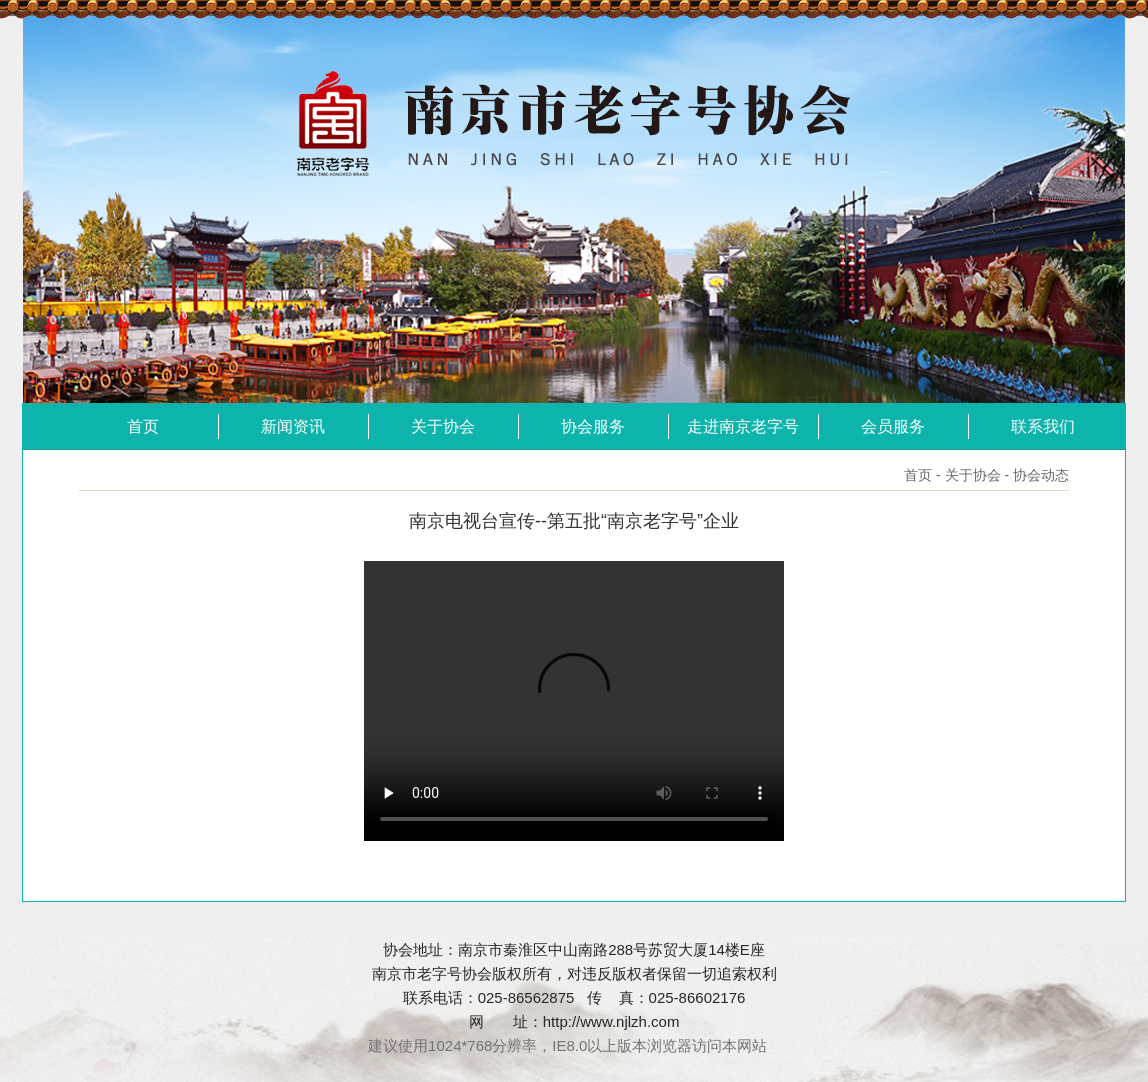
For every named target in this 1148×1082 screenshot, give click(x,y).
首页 (143, 426)
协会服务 (593, 426)
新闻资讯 (293, 426)
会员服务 (893, 426)
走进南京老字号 (743, 426)
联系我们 (1043, 426)
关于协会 (443, 426)
